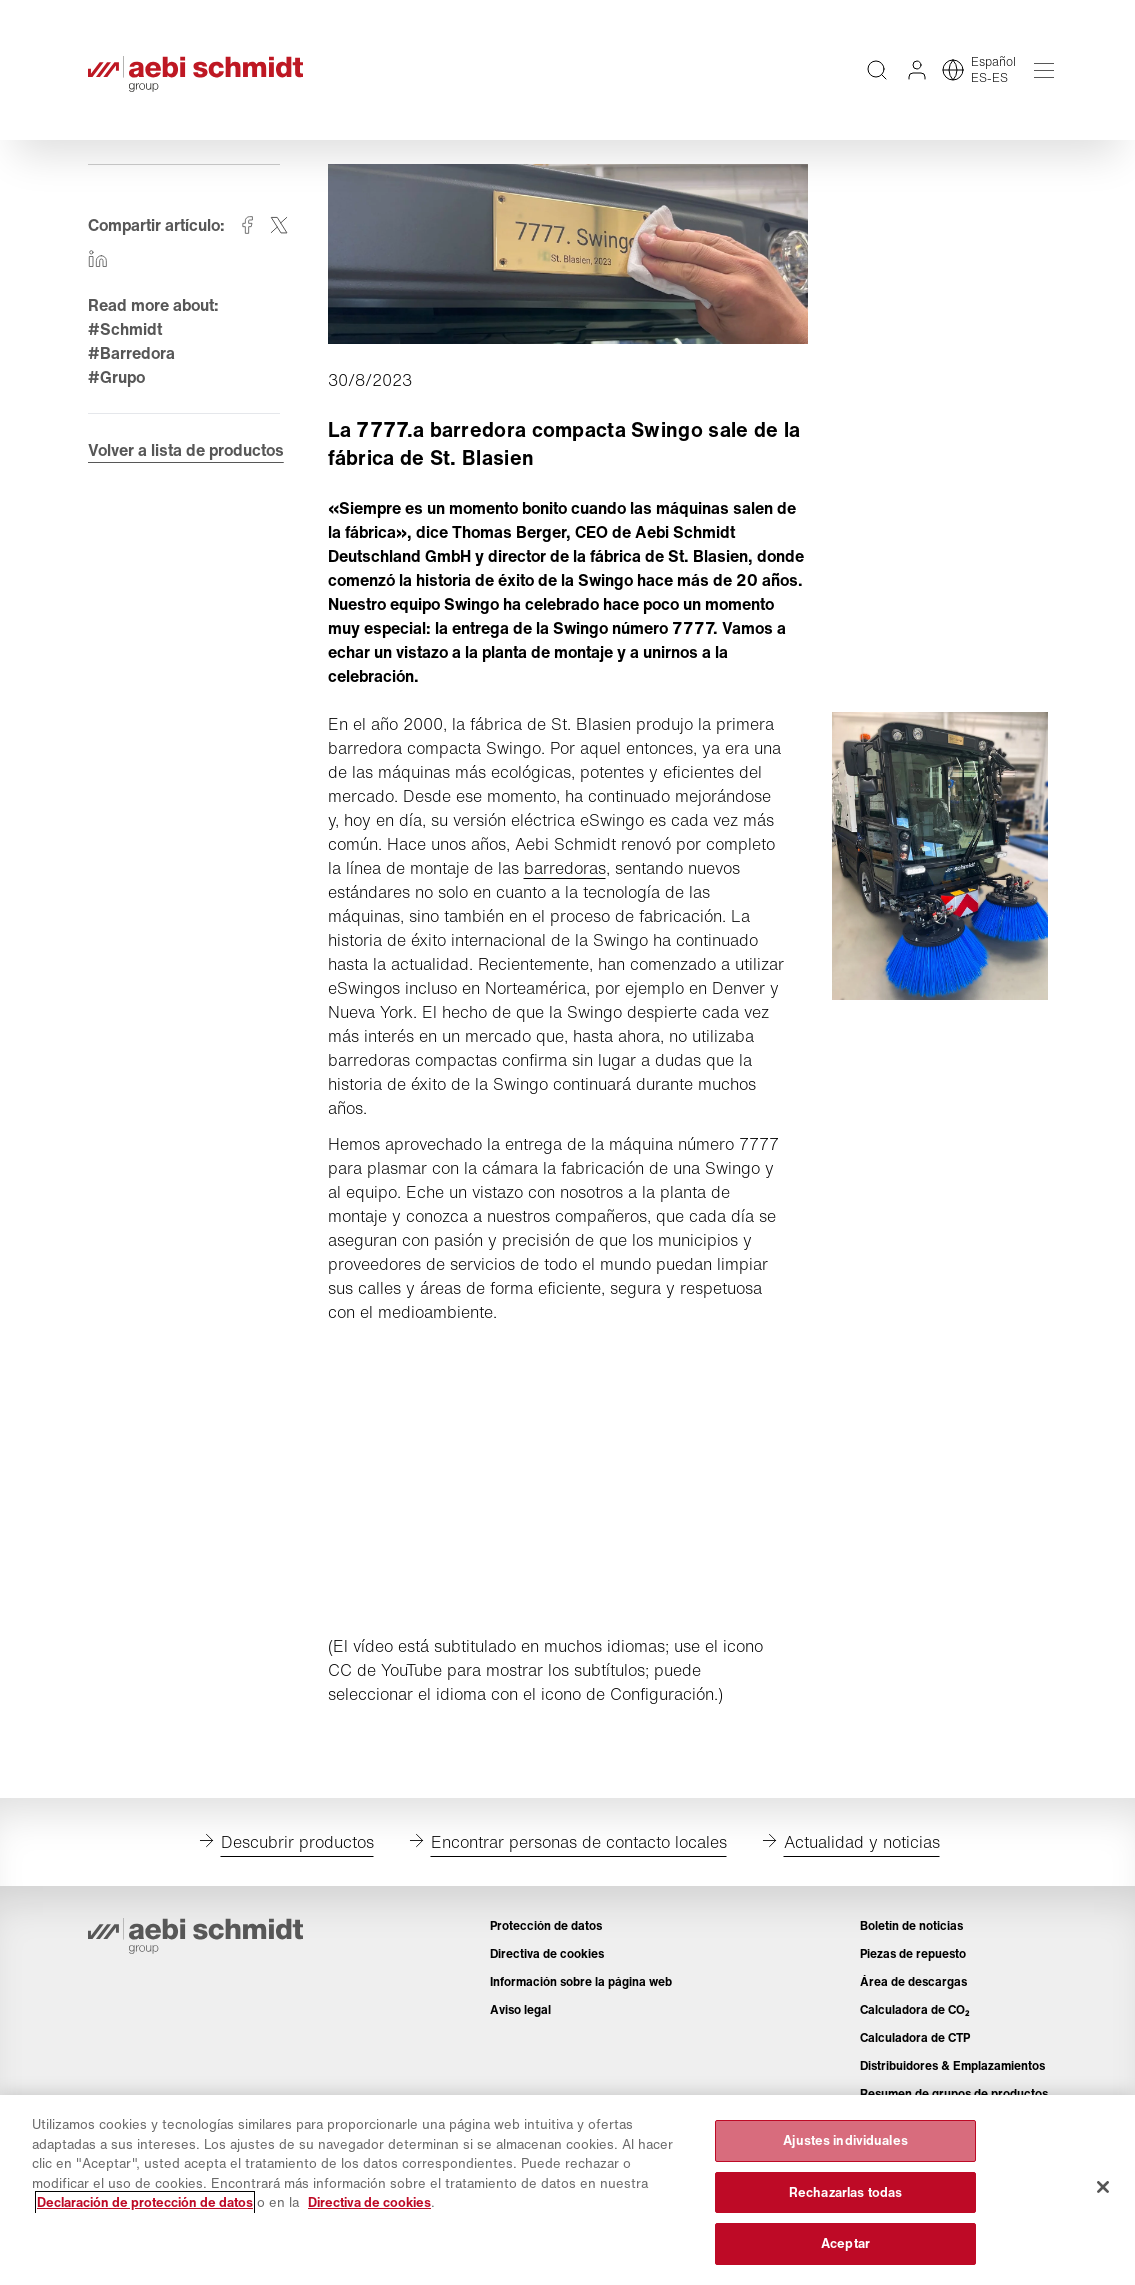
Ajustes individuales (845, 2140)
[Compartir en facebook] (247, 225)
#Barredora (131, 353)
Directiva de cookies (369, 2202)
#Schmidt (125, 329)
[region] (567, 2190)
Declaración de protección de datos (145, 2202)
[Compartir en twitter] (279, 225)
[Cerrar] (1103, 2187)
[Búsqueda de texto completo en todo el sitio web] (877, 70)
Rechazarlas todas (845, 2192)
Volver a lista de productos (186, 450)
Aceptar (845, 2243)
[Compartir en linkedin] (98, 259)
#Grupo (116, 377)
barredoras (565, 868)
